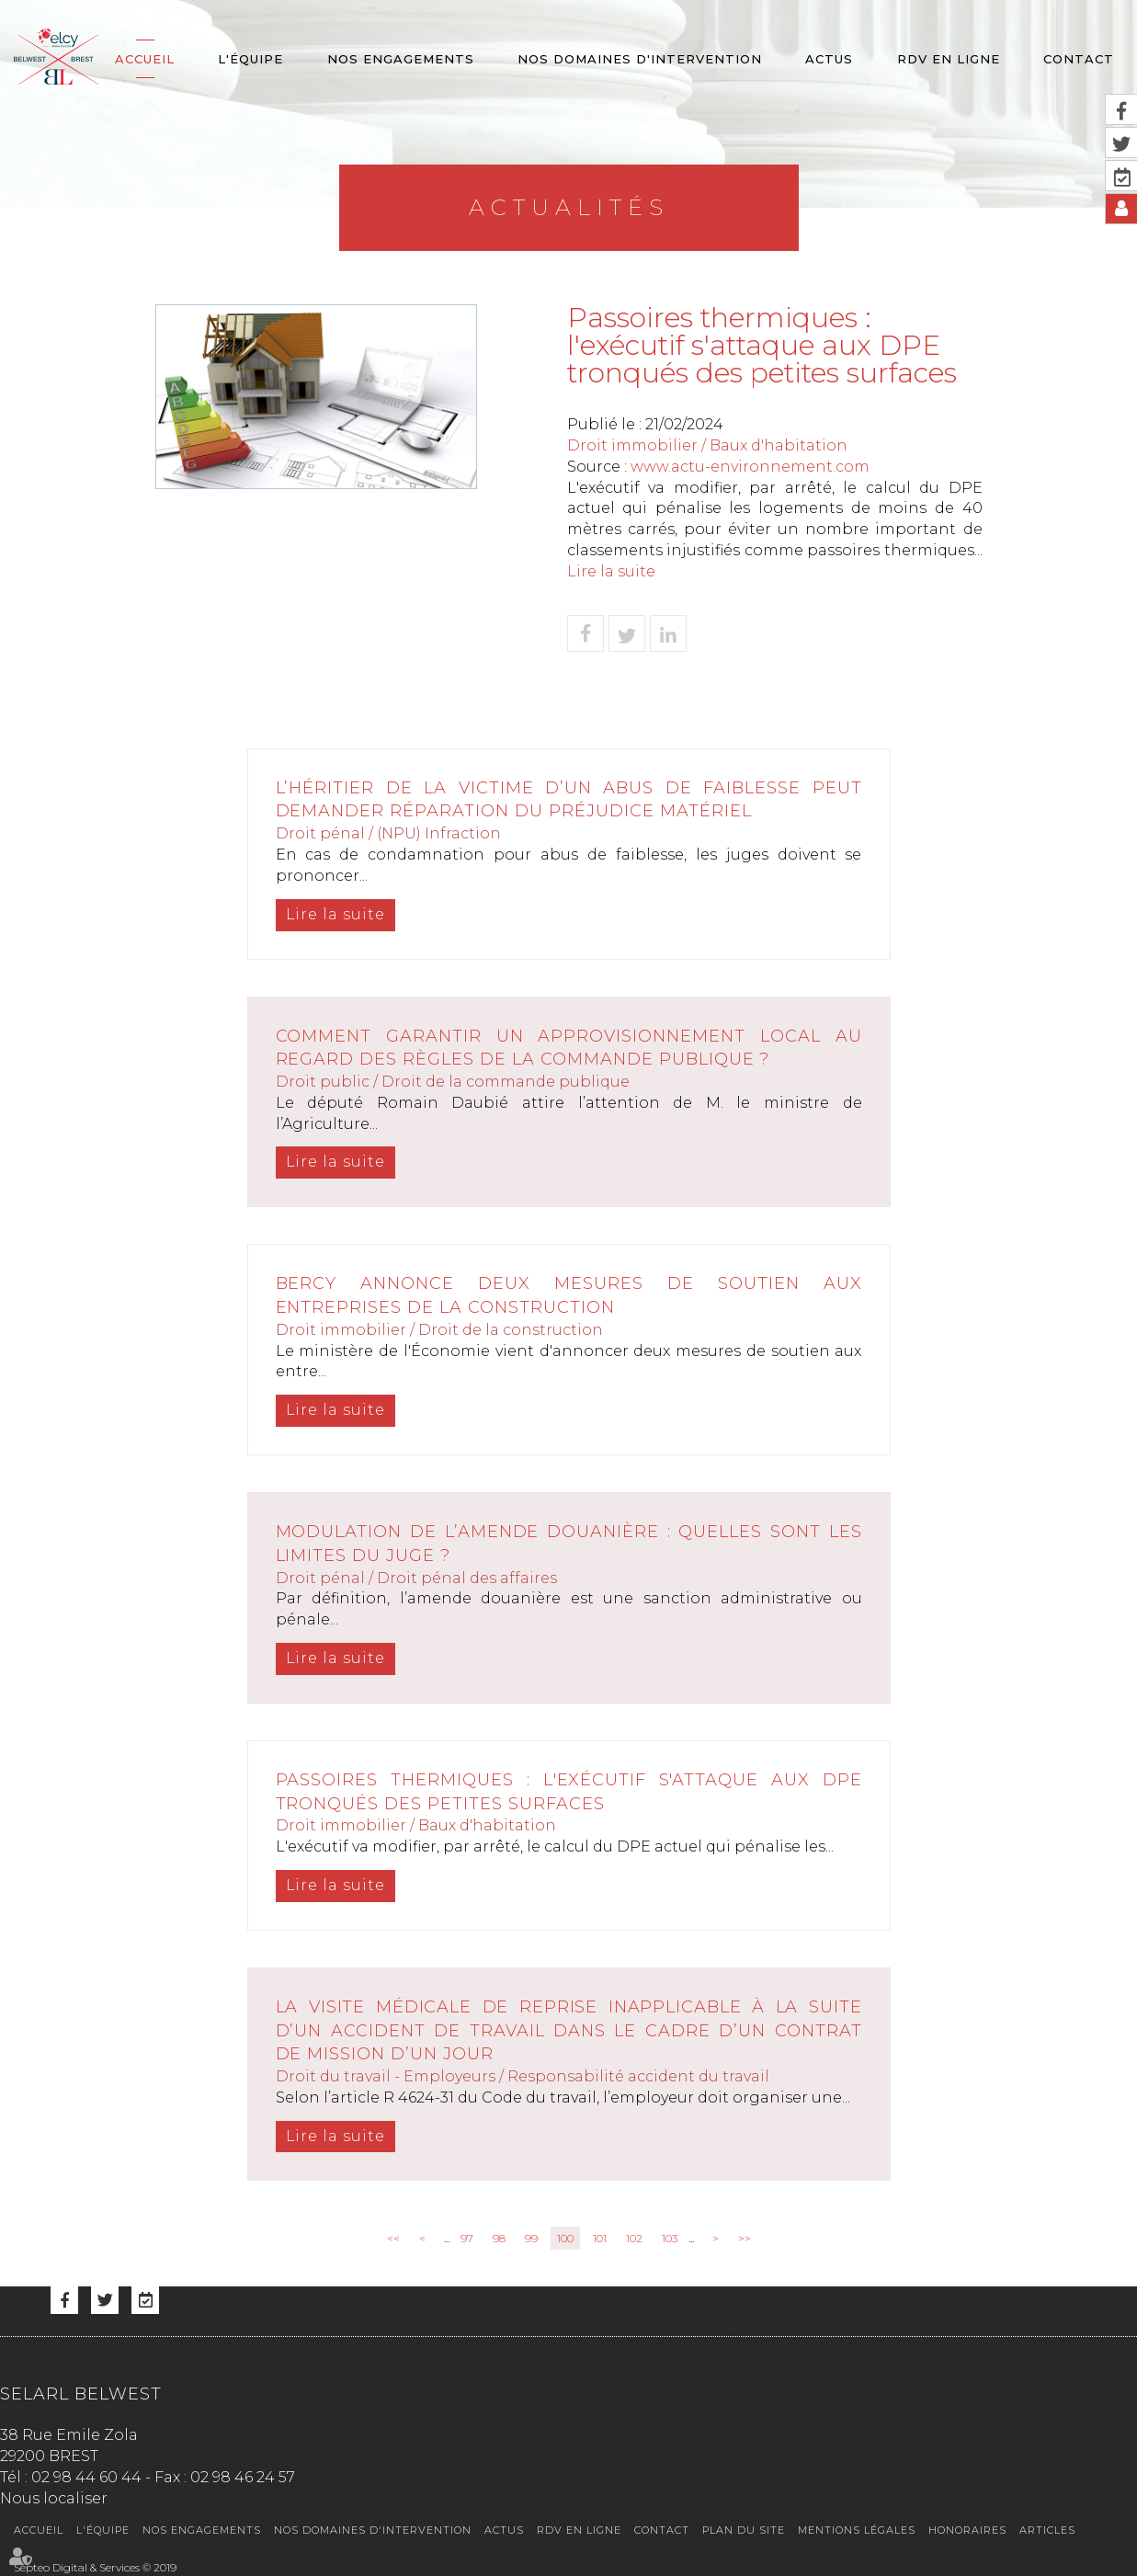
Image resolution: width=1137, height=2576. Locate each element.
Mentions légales (856, 2530)
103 (669, 2238)
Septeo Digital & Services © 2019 (95, 2567)
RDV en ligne (948, 58)
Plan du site (743, 2530)
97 (466, 2238)
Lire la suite (611, 571)
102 (634, 2238)
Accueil (145, 58)
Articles (1047, 2530)
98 (499, 2238)
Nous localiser (54, 2498)
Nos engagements (400, 58)
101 (600, 2238)
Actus (829, 58)
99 (531, 2238)
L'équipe (250, 58)
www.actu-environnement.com (750, 466)
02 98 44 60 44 (86, 2477)
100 (565, 2238)
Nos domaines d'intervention (639, 58)
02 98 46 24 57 (242, 2477)
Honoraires (967, 2530)
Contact (1078, 58)
